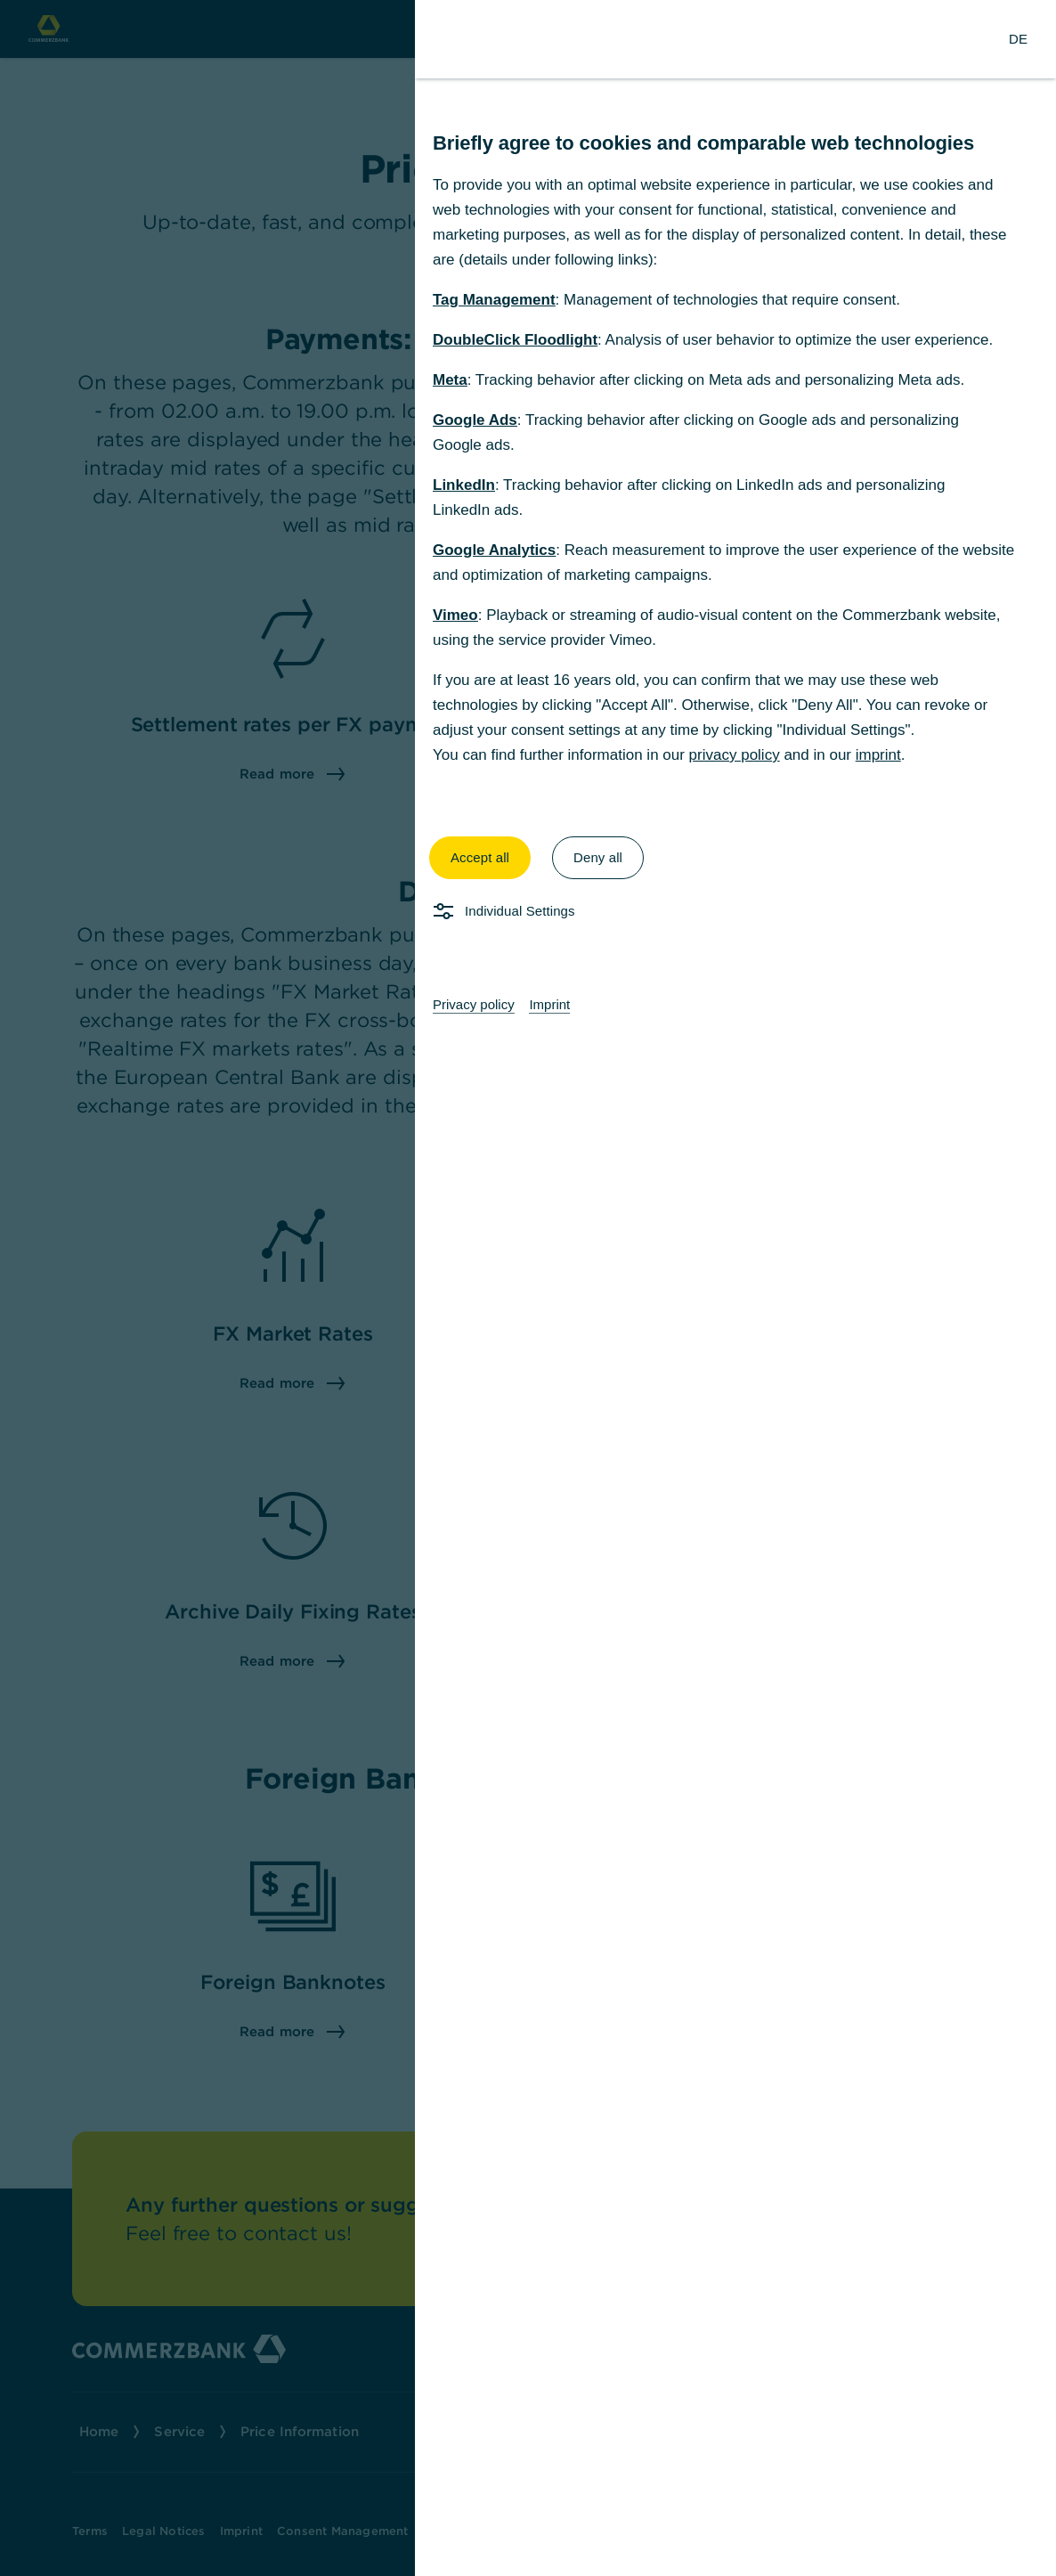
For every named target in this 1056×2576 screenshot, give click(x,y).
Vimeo (455, 615)
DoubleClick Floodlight (515, 339)
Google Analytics (494, 550)
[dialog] (528, 1288)
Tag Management (494, 299)
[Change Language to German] (1018, 39)
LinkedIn (464, 485)
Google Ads (475, 420)
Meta (450, 379)
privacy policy (734, 754)
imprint (878, 754)
